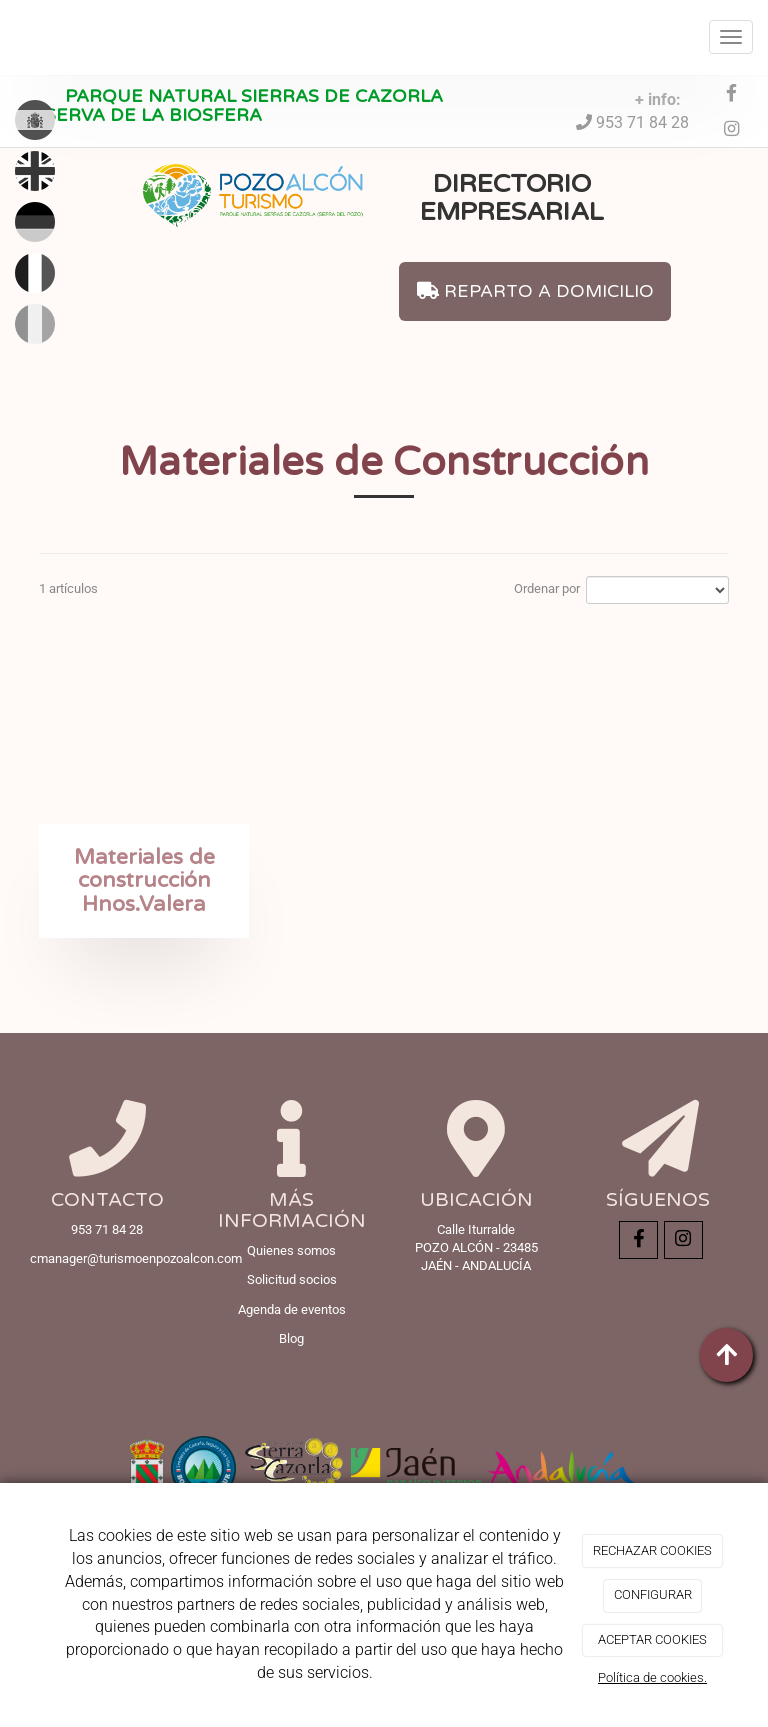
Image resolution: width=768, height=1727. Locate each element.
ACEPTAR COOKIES (652, 1639)
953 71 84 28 (640, 122)
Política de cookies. (652, 1677)
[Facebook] (732, 94)
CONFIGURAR (653, 1594)
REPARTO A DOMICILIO (535, 291)
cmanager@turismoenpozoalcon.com (136, 1258)
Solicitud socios (292, 1279)
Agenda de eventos (292, 1309)
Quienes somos (291, 1250)
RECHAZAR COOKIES (652, 1550)
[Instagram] (732, 130)
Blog (291, 1338)
